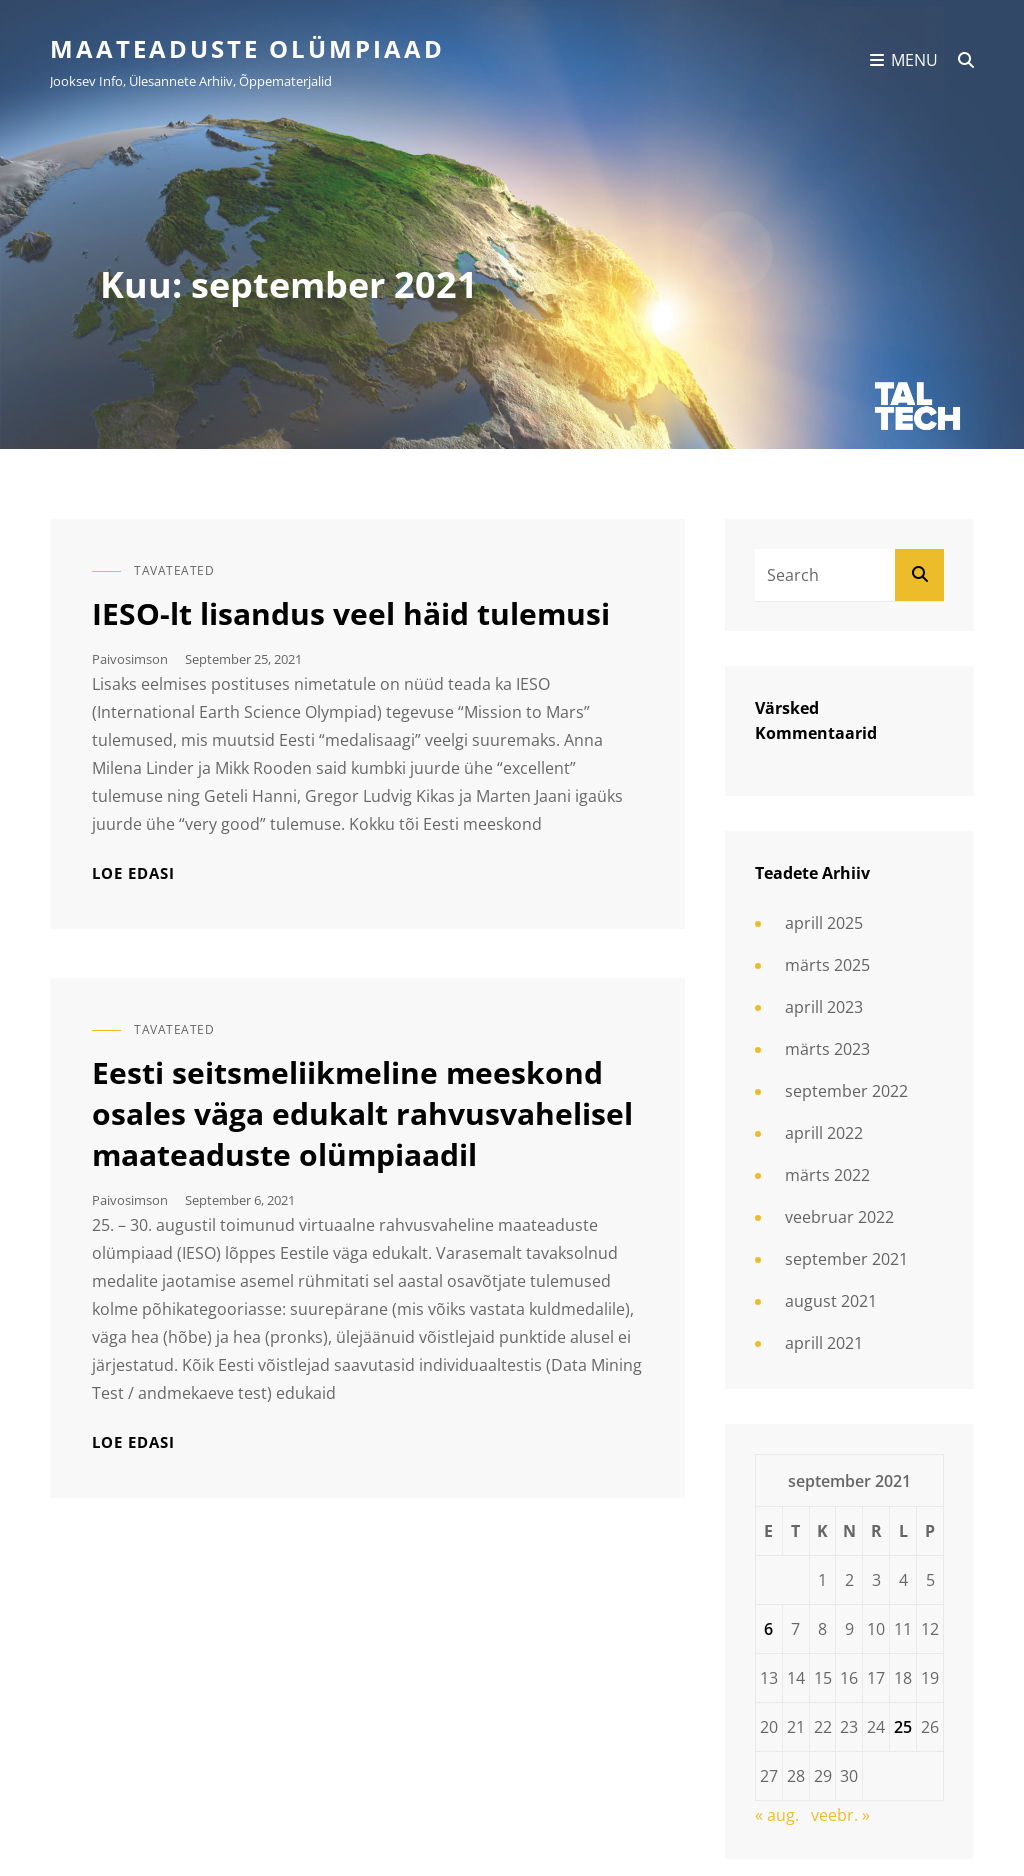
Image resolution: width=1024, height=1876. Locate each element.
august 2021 (831, 1301)
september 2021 (846, 1259)
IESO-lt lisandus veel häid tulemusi (351, 613)
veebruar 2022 (839, 1217)
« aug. (777, 1815)
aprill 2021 (824, 1343)
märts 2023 (827, 1049)
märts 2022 (827, 1175)
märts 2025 (827, 965)
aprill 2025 (824, 923)
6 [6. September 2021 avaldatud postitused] (768, 1629)
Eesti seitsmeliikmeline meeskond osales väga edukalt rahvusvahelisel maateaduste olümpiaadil (362, 1113)
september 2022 (846, 1091)
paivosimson (130, 659)
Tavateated (174, 570)
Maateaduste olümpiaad (247, 48)
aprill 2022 (824, 1133)
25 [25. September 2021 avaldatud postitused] (903, 1727)
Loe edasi (133, 873)
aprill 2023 (824, 1007)
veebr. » (840, 1815)
